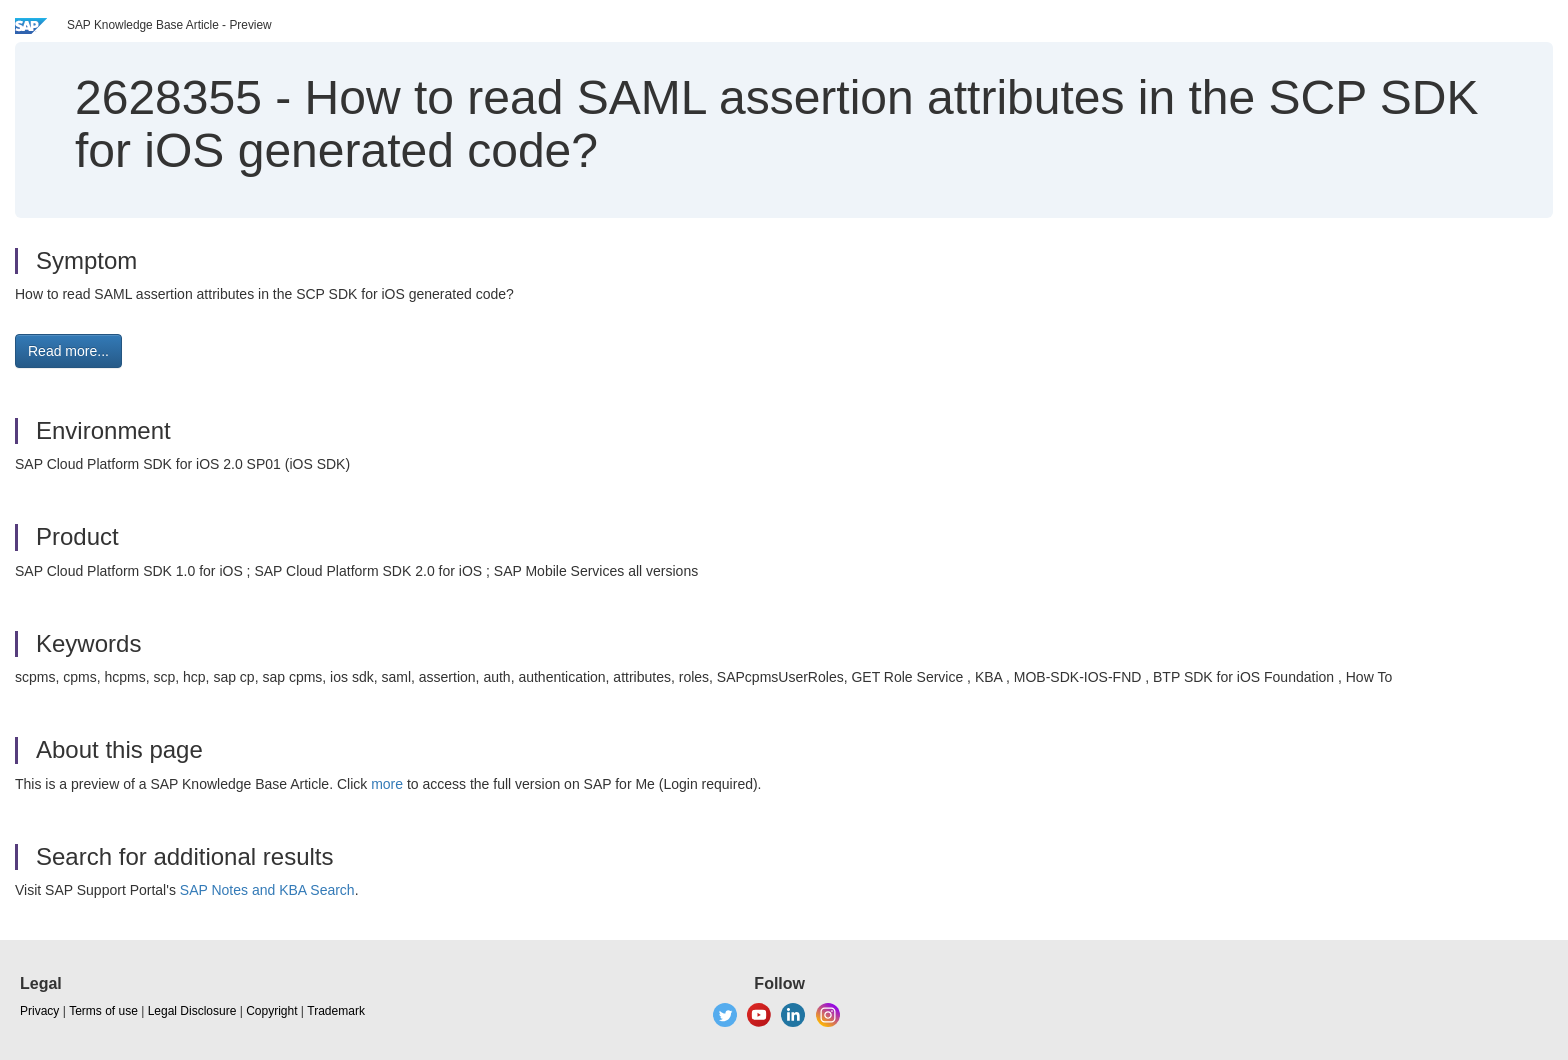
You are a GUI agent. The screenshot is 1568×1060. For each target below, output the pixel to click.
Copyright (271, 1011)
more (387, 784)
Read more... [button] (68, 351)
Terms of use (103, 1011)
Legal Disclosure (192, 1011)
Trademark (336, 1011)
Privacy (39, 1011)
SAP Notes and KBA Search (267, 890)
